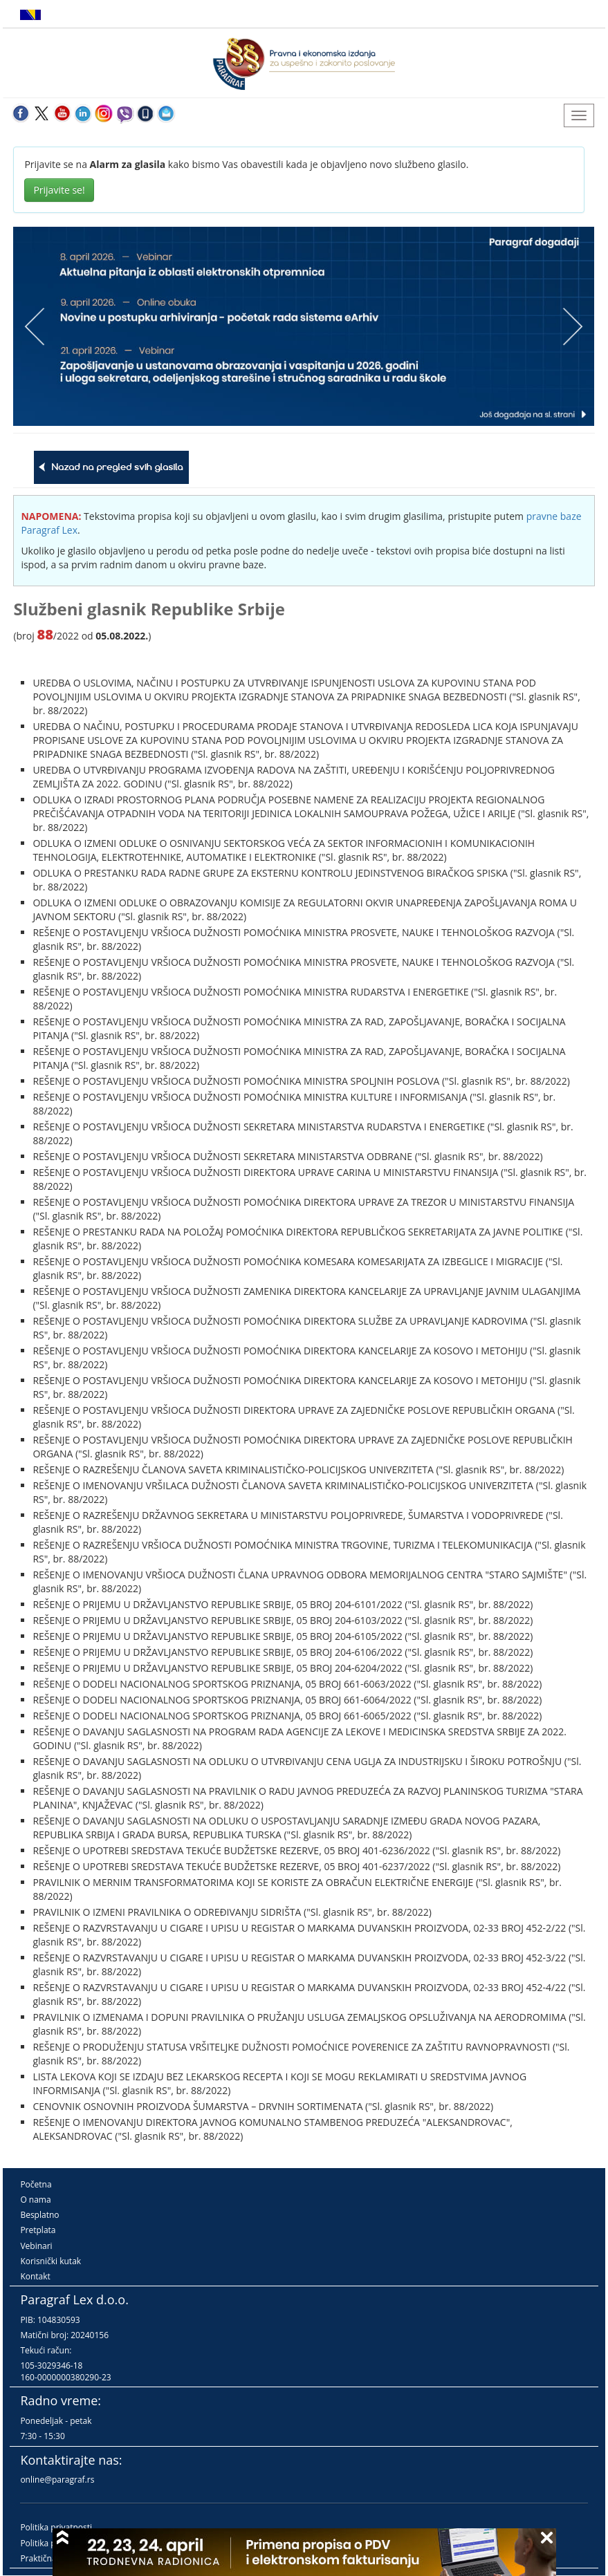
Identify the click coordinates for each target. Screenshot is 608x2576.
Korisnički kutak (50, 2261)
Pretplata (37, 2230)
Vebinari (36, 2246)
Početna (35, 2184)
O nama (35, 2199)
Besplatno (39, 2215)
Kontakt (35, 2276)
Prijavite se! (58, 189)
